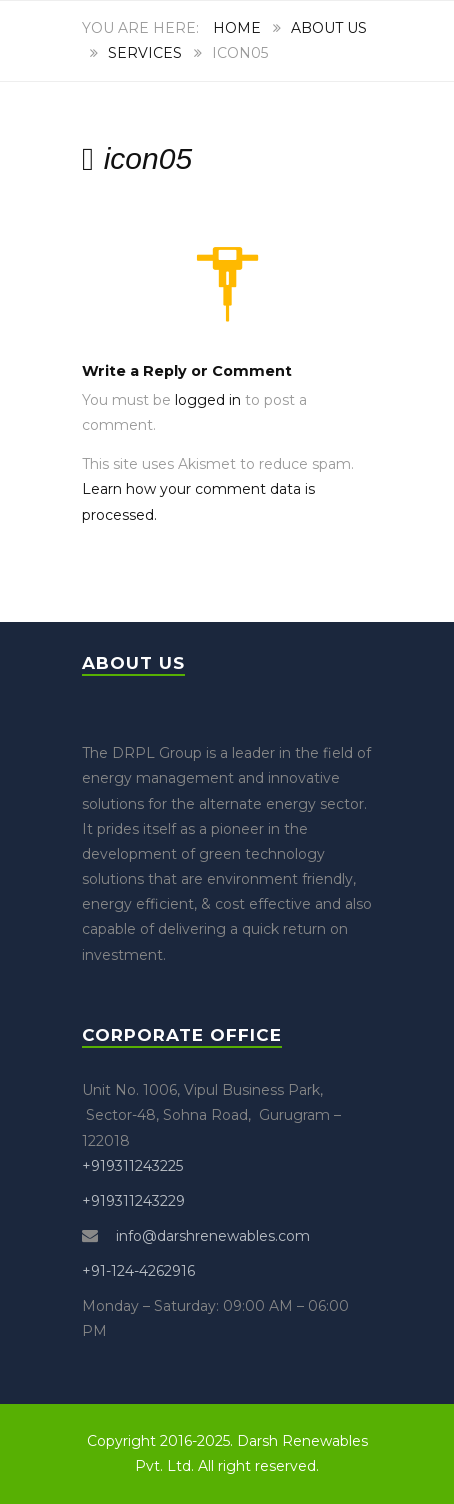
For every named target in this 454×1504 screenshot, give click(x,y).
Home (237, 28)
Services (145, 53)
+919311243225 (132, 1166)
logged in (208, 400)
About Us (329, 28)
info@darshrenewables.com (211, 1236)
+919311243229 (133, 1201)
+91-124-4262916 (138, 1271)
